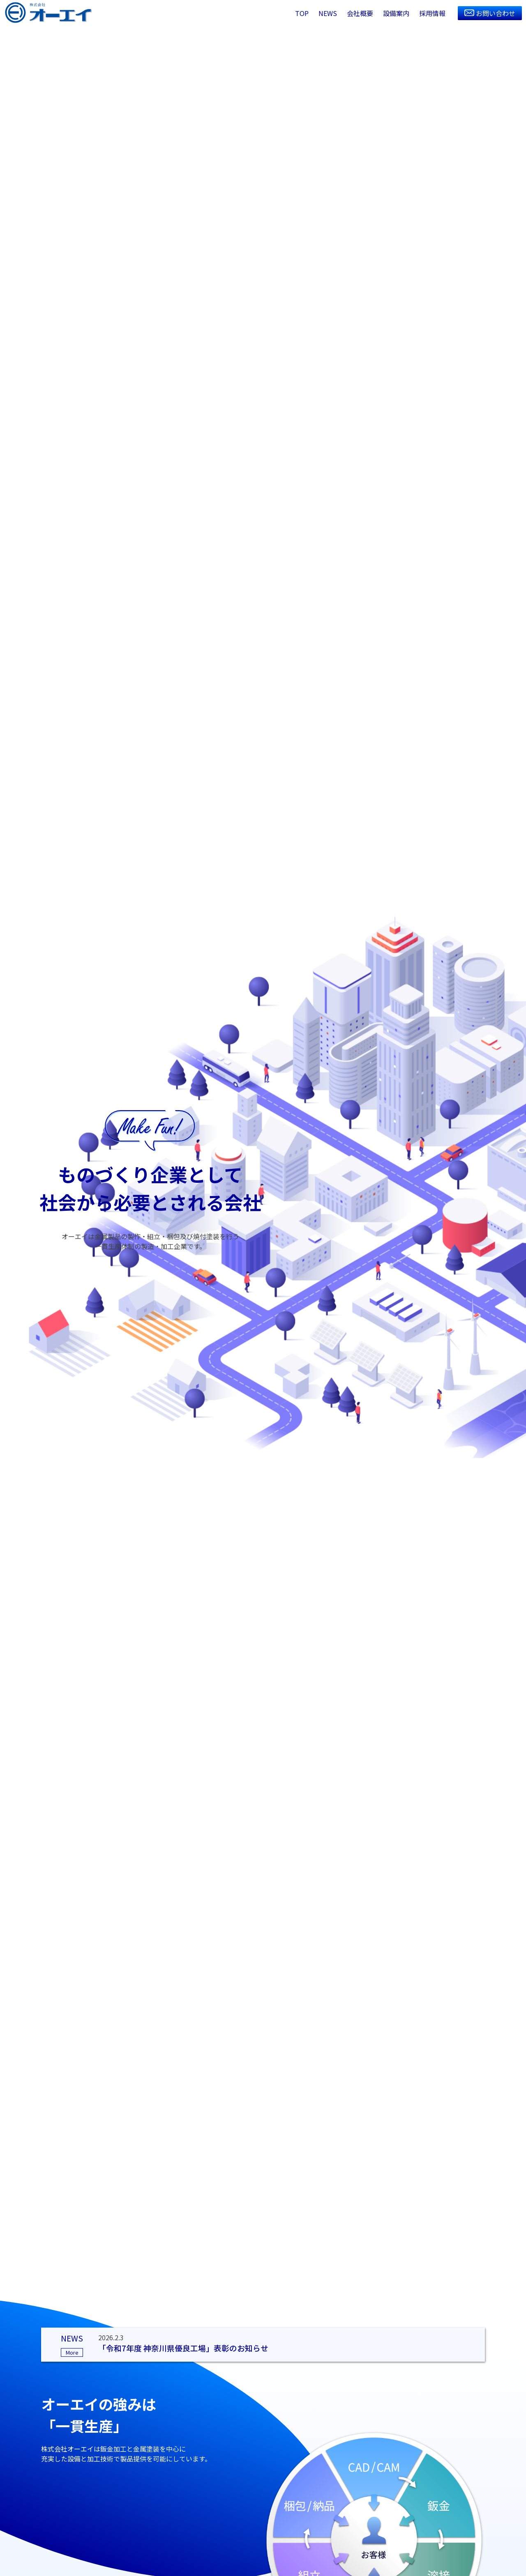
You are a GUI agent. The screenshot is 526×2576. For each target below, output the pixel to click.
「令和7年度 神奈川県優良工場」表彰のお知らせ (183, 2347)
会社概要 (360, 13)
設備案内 (396, 13)
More (72, 2352)
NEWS (327, 13)
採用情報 (432, 13)
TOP (302, 13)
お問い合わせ (495, 13)
